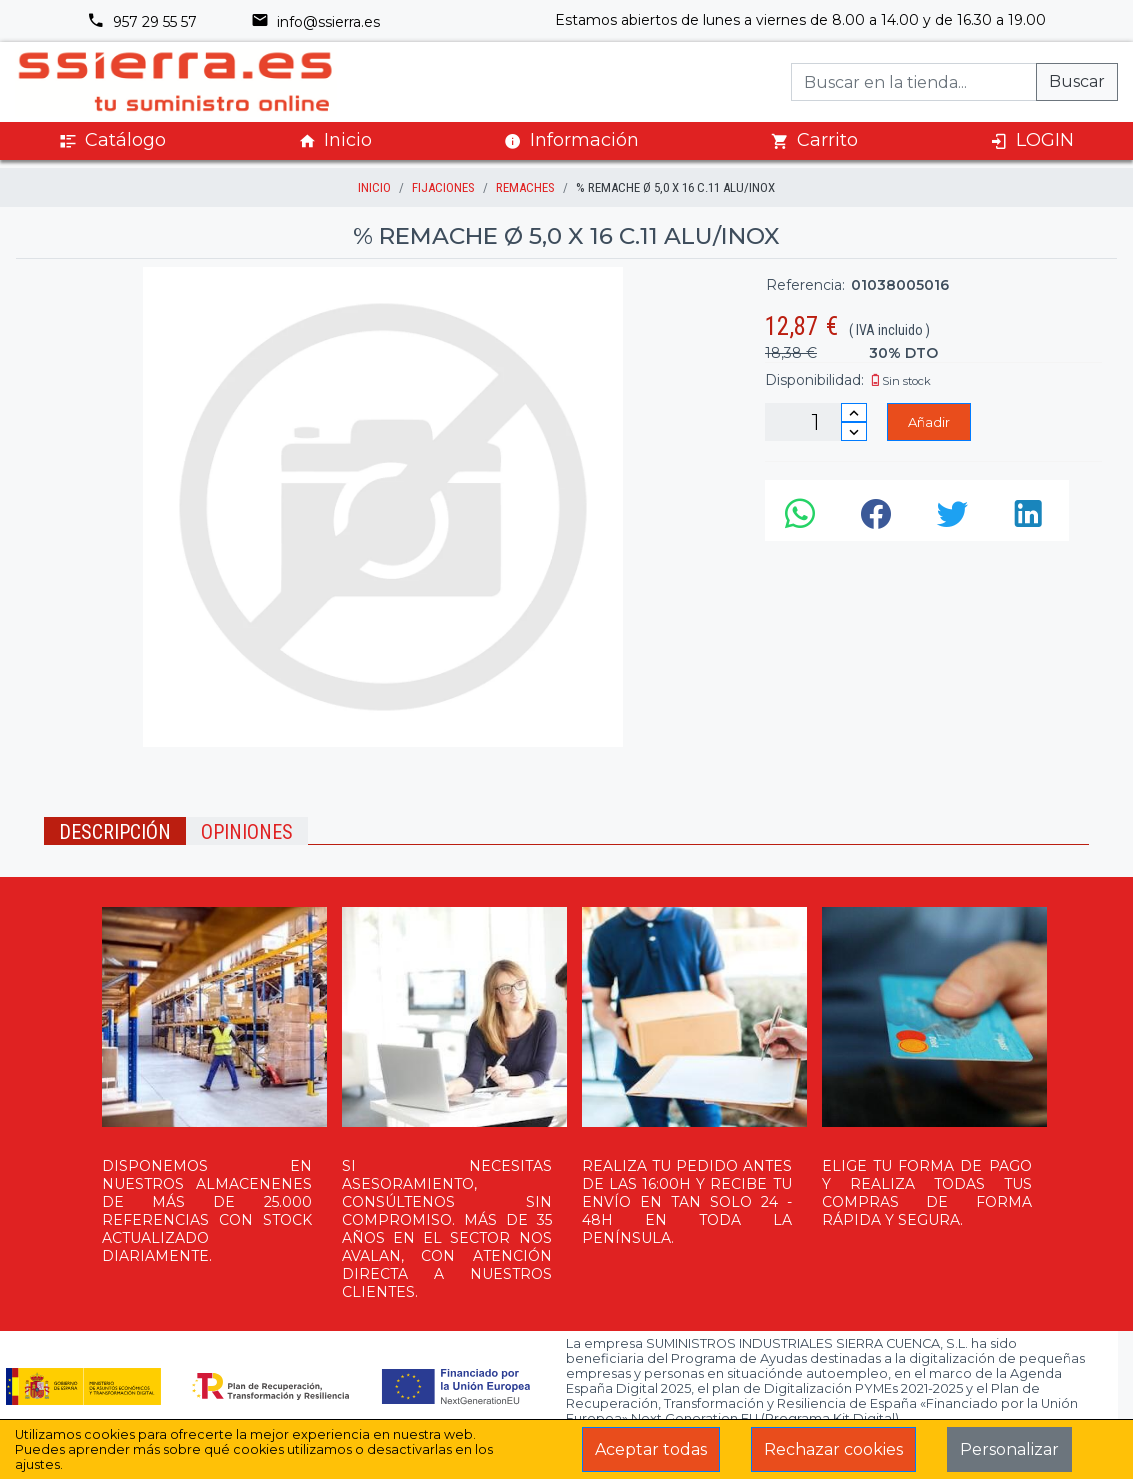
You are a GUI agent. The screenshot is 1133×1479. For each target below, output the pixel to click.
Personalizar (1009, 1449)
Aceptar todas (651, 1449)
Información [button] (571, 140)
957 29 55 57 (142, 22)
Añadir (929, 422)
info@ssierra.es (315, 22)
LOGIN (1032, 140)
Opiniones (247, 832)
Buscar (1077, 81)
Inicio (335, 140)
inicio (374, 187)
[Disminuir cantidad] (854, 431)
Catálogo (112, 140)
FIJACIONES (443, 187)
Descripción (115, 832)
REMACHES (525, 187)
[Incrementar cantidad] (854, 412)
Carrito (814, 140)
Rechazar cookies (833, 1449)
